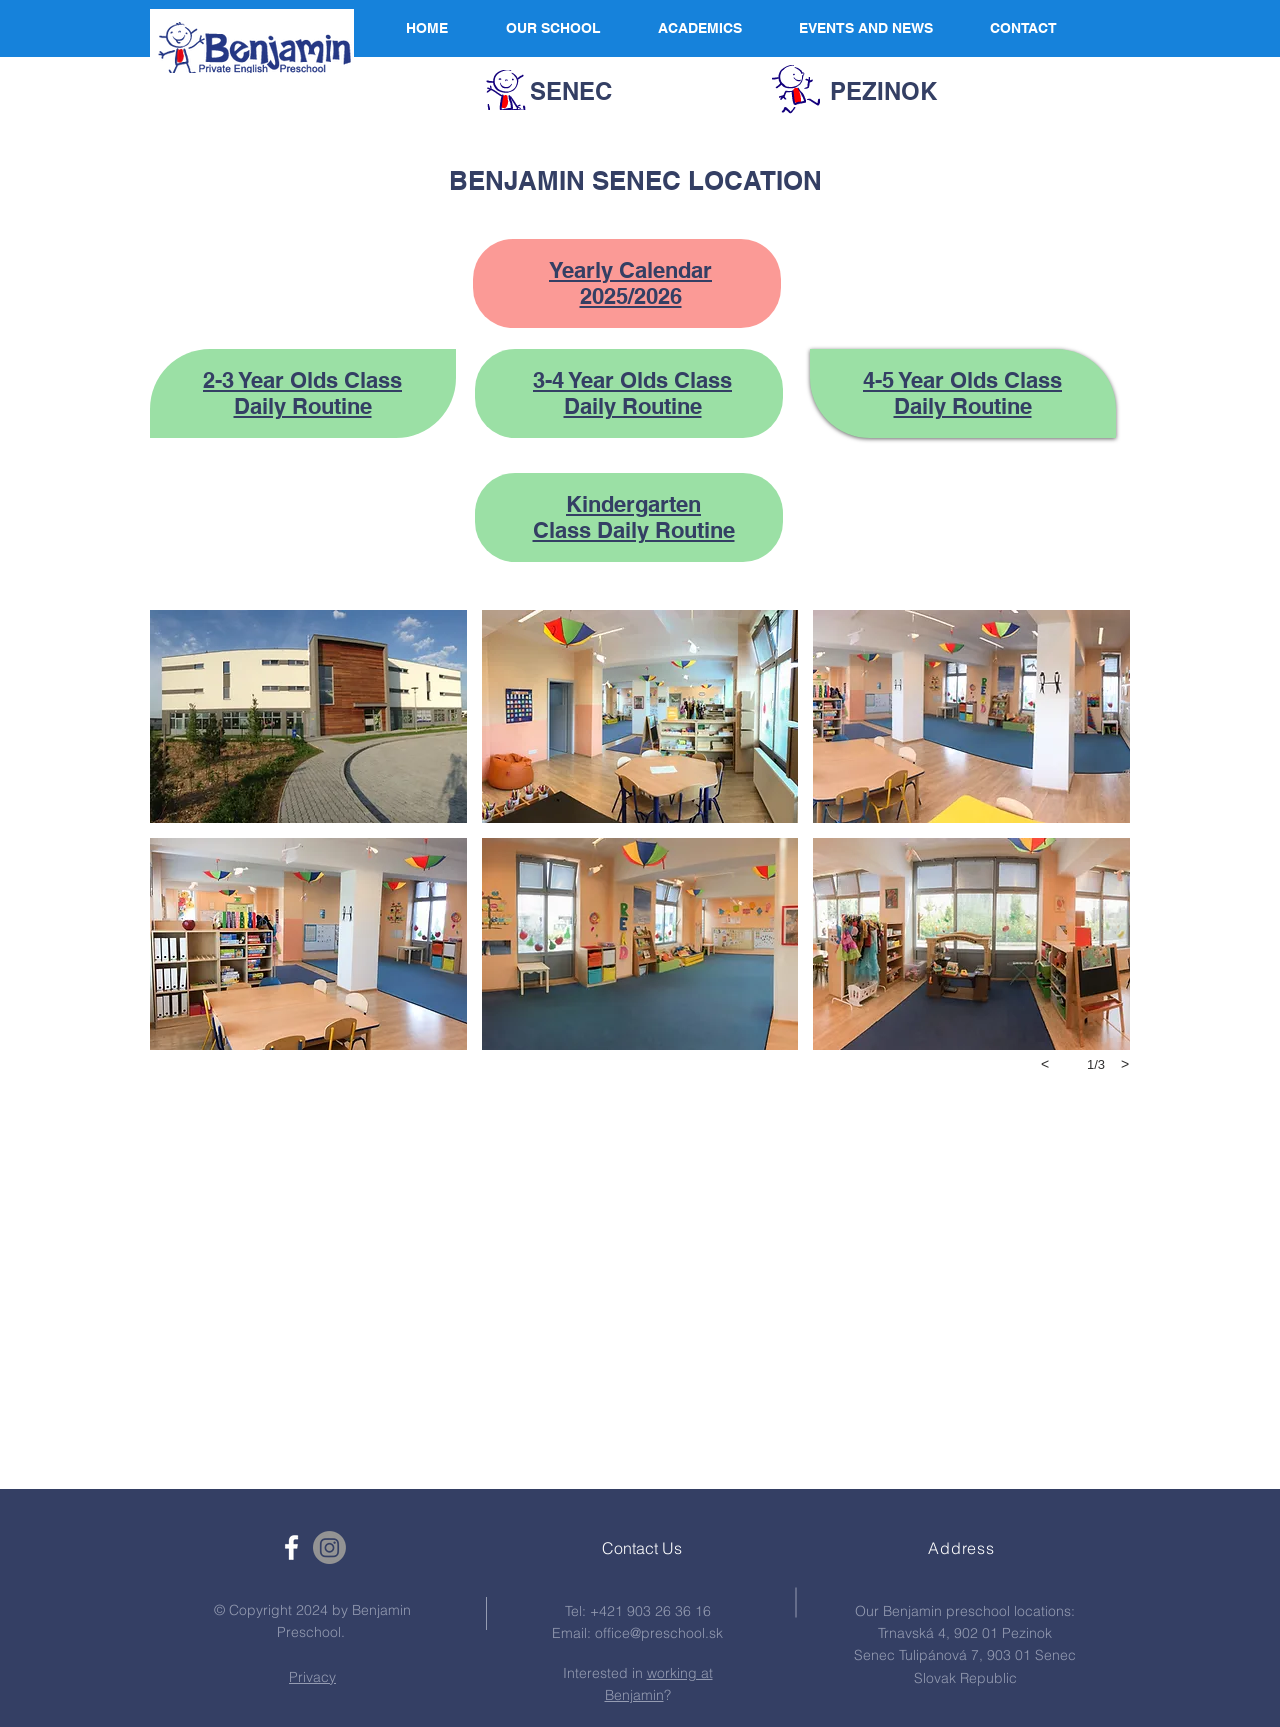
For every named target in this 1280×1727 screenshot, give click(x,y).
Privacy (312, 1677)
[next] (1125, 1064)
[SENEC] (571, 92)
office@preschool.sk (659, 1633)
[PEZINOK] (883, 92)
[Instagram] (329, 1547)
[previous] (1045, 1064)
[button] (308, 716)
